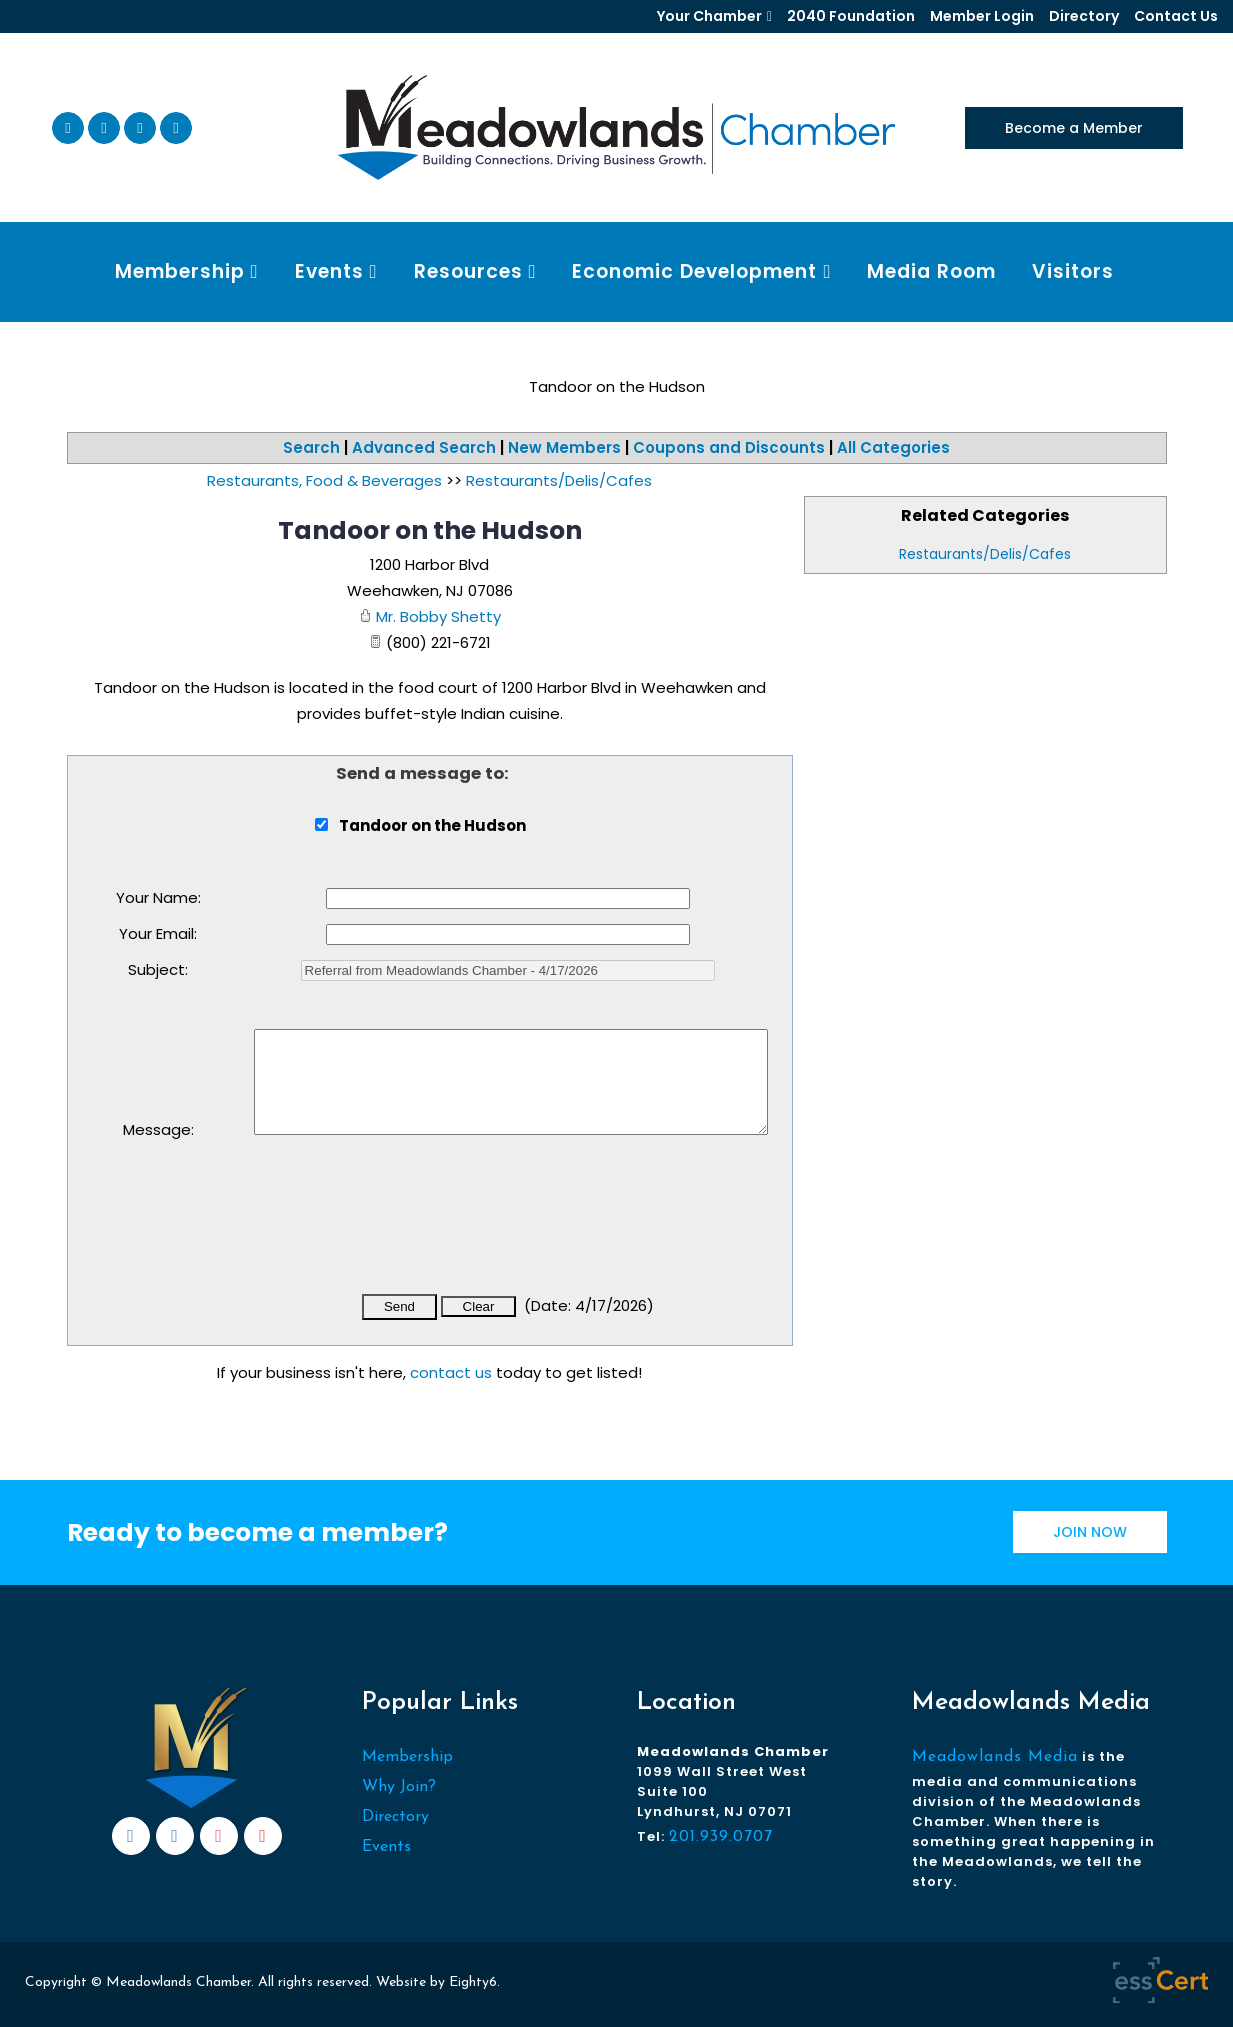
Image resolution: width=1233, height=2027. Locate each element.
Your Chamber (709, 16)
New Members (564, 447)
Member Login (982, 16)
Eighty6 (473, 1982)
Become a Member (1074, 128)
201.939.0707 (721, 1837)
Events (386, 1847)
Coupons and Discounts (729, 447)
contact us (451, 1372)
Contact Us (1176, 16)
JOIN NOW (1090, 1532)
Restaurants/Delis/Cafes (985, 554)
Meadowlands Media (995, 1757)
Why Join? (399, 1787)
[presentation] (406, 1228)
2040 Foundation (851, 16)
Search (311, 447)
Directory (1084, 16)
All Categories (893, 447)
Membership (407, 1757)
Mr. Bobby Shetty (438, 616)
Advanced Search (424, 447)
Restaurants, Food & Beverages (324, 480)
